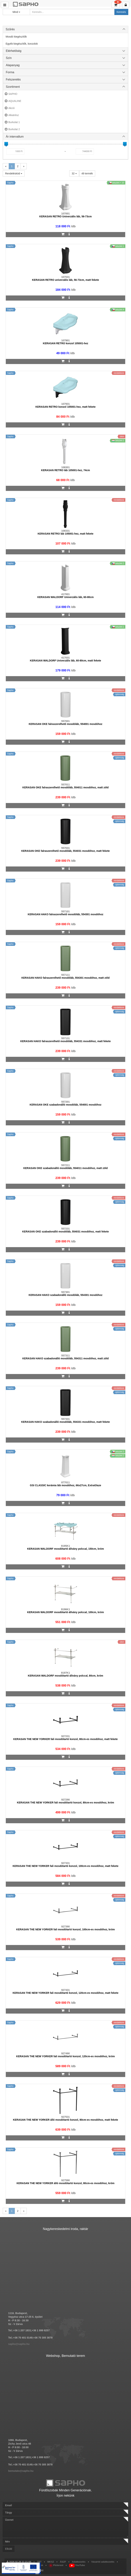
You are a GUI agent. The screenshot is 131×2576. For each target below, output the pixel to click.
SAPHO (12, 93)
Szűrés (10, 29)
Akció (11, 108)
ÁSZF (63, 2561)
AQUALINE (14, 101)
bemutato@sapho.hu (20, 2470)
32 (74, 173)
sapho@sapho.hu (18, 2344)
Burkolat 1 (14, 122)
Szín (9, 57)
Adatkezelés (79, 2561)
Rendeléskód (13, 173)
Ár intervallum (15, 136)
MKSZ (50, 2561)
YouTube (77, 2565)
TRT (39, 2561)
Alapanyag (13, 65)
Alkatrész (13, 115)
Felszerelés (13, 79)
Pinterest (56, 2565)
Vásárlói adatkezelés (102, 2561)
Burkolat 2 (14, 129)
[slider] (6, 144)
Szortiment (13, 86)
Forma (10, 72)
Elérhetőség (13, 50)
